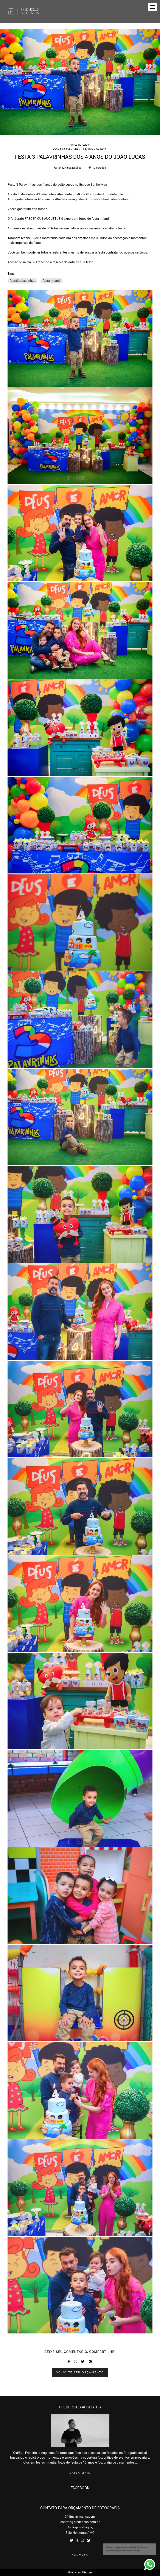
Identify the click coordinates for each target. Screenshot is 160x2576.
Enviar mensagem (82, 2517)
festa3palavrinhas (22, 281)
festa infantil (52, 281)
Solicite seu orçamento (80, 2372)
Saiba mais (80, 2473)
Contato (80, 2556)
